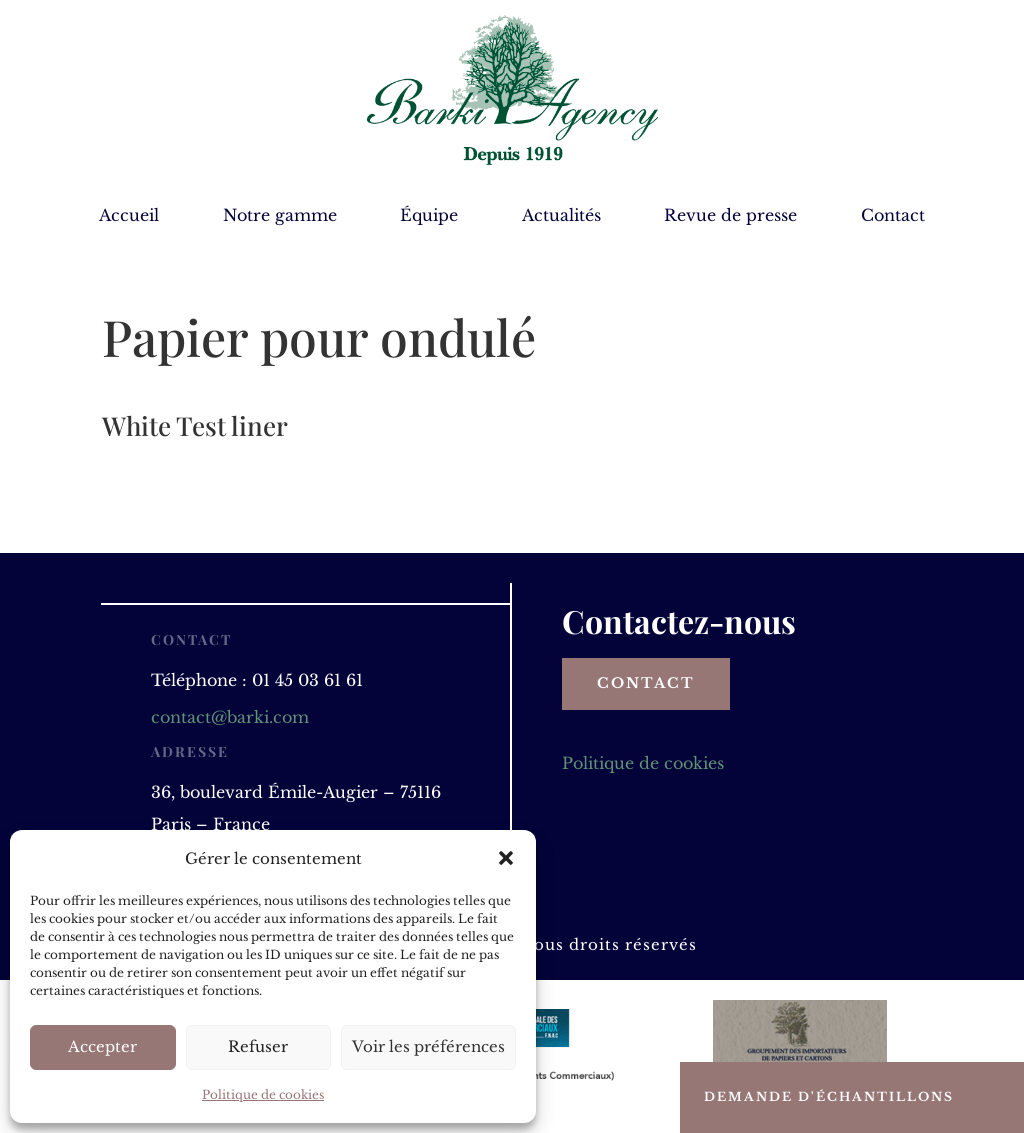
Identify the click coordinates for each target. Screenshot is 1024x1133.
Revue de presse (730, 216)
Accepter (102, 1046)
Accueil (129, 216)
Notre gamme (280, 216)
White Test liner (195, 425)
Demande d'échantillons (829, 1096)
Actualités (561, 216)
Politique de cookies (263, 1094)
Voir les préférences (428, 1046)
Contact (893, 216)
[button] (506, 858)
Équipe (429, 216)
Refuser (258, 1046)
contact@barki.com (230, 717)
